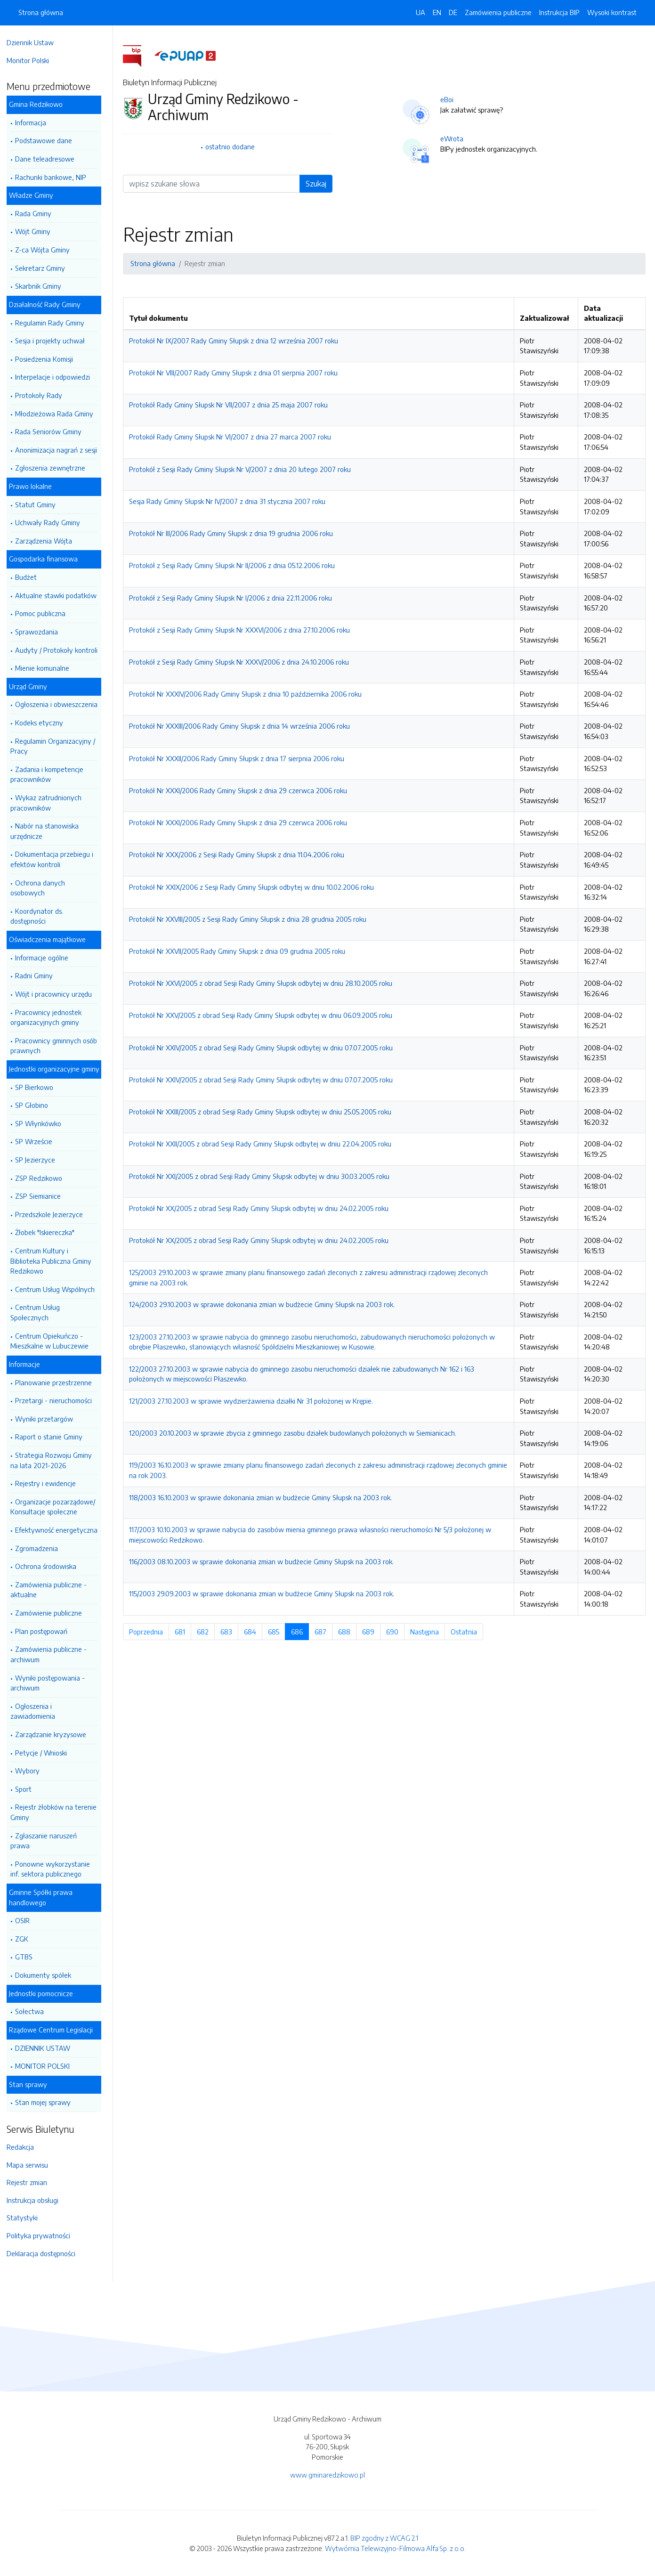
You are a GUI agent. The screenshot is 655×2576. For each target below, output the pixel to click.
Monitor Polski (32, 60)
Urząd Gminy (33, 686)
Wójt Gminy (37, 231)
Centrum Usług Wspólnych (59, 1289)
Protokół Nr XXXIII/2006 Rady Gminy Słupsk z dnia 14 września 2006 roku (241, 726)
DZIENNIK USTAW (47, 2048)
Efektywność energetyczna (61, 1530)
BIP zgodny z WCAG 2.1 (384, 2538)
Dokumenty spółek (48, 1975)
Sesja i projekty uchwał (54, 340)
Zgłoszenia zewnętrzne (55, 467)
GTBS (28, 1956)
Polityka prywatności (43, 2235)
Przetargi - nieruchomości (58, 1400)
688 (349, 1631)
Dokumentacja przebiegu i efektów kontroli (56, 859)
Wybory (32, 1770)
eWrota (454, 138)
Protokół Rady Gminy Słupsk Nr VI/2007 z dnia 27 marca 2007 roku (232, 436)
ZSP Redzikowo (43, 1178)
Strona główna (40, 12)
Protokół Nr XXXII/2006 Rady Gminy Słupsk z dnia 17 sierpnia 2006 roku (239, 758)
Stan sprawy (33, 2084)
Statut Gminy (40, 504)
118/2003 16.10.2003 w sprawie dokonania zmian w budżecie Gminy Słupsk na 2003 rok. (262, 1497)
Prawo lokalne (35, 486)
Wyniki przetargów (49, 1418)
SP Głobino (36, 1105)
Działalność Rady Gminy (49, 304)
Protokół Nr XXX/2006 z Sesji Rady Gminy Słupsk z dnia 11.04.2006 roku (239, 854)
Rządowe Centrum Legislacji (55, 2029)
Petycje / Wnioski (46, 1752)
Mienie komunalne (47, 668)
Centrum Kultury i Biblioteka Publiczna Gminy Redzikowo (55, 1260)
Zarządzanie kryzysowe (55, 1734)
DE (453, 12)
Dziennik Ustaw (34, 42)
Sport (28, 1789)
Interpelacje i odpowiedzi (57, 377)
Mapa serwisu (32, 2165)
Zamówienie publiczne (53, 1613)
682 (208, 1631)
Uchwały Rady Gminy (52, 522)
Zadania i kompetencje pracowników (51, 774)
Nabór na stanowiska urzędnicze (49, 830)
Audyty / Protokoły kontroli (61, 650)
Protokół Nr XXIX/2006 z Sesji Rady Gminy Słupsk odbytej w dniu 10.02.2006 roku (253, 887)
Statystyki (26, 2217)
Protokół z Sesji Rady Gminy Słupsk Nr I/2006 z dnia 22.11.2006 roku (232, 597)
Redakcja (25, 2147)
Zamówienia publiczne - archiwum (53, 1654)
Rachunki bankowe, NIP (55, 177)
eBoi (449, 99)
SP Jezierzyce (40, 1159)
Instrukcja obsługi (37, 2200)
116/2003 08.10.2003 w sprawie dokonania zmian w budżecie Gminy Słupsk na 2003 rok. (263, 1561)
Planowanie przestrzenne (58, 1382)
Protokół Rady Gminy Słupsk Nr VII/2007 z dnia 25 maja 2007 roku (230, 404)
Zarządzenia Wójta (48, 540)
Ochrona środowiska (50, 1566)
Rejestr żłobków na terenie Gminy (58, 1812)
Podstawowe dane (48, 140)
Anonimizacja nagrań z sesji (61, 450)
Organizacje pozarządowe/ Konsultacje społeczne (57, 1506)
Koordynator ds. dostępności (41, 916)
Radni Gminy (38, 975)
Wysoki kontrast (612, 12)
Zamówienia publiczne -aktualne (53, 1589)
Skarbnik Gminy (43, 286)
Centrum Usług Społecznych (40, 1312)
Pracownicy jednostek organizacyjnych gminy (50, 1017)
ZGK (26, 1938)
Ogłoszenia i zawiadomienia (37, 1711)
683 (232, 1631)
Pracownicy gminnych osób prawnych (58, 1045)
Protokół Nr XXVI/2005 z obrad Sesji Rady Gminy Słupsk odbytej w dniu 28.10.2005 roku (263, 983)
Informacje (29, 1364)
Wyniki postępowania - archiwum (52, 1683)
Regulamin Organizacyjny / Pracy (57, 746)
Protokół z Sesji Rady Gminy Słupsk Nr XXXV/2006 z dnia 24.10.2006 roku (241, 662)
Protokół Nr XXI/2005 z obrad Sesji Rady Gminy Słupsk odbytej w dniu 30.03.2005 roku (261, 1176)
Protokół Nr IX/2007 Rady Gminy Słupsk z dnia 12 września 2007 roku (235, 340)
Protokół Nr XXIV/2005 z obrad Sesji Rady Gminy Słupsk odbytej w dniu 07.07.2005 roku (263, 1047)
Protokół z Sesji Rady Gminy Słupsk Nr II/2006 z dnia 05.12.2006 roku (234, 565)
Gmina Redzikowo (40, 104)
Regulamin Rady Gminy (54, 322)
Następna (429, 1631)
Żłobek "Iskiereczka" (49, 1232)
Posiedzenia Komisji (49, 359)
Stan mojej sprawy (47, 2102)
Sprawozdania (41, 631)
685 (279, 1631)
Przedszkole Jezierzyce (54, 1214)
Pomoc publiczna (45, 613)
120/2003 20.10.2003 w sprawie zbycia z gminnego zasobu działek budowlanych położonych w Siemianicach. (295, 1433)
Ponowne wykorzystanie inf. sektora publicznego (55, 1869)
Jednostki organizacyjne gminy (59, 1069)
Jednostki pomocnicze (46, 1993)
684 (255, 1631)
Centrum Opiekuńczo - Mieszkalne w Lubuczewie (54, 1341)
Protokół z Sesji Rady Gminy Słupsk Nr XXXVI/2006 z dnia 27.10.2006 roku (241, 630)
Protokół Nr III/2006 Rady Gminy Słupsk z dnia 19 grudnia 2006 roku (233, 533)
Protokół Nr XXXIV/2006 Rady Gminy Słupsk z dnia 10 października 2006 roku (247, 694)
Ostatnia (469, 1631)
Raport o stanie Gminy (53, 1436)
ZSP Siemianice (42, 1196)
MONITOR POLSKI (47, 2066)
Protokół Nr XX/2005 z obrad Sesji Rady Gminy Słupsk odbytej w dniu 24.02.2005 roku (261, 1208)
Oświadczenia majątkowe (52, 939)
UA (420, 12)
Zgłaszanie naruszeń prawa (48, 1840)
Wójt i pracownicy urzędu (58, 994)
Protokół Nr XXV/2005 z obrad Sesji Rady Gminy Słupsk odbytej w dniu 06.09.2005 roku (263, 1015)
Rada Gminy (38, 213)
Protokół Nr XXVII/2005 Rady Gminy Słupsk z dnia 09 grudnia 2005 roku (239, 951)
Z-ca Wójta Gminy (47, 249)
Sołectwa (34, 2011)
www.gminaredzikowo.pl (327, 2474)
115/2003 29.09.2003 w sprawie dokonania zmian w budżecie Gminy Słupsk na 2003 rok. (263, 1593)
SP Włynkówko (43, 1123)
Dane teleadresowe (49, 158)
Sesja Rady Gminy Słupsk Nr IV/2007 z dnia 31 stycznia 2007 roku (229, 501)
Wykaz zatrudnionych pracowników (50, 802)
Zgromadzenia (41, 1548)
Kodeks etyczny (44, 722)
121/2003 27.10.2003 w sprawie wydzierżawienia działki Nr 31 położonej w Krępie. (253, 1401)
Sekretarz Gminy (45, 268)
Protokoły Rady (43, 395)
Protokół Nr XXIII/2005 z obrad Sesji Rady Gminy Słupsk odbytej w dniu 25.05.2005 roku (262, 1111)
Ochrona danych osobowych (42, 887)
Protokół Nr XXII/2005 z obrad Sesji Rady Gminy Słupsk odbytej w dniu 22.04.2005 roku (262, 1143)
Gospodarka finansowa (48, 558)
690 (397, 1631)
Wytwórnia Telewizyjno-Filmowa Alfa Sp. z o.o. (395, 2548)
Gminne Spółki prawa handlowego (45, 1897)
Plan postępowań (46, 1631)
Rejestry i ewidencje (50, 1483)
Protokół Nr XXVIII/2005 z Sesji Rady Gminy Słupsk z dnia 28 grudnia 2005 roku (250, 919)
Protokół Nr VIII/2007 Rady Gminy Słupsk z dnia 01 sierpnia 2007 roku (235, 372)
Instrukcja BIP (559, 12)
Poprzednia (151, 1631)
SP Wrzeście (38, 1141)
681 (185, 1631)
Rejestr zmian (31, 2182)
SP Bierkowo (39, 1087)
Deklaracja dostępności (45, 2253)
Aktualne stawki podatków (60, 595)
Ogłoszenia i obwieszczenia (61, 704)
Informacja (35, 122)
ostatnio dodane (232, 146)
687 (326, 1631)
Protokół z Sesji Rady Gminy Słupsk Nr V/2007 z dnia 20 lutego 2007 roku (242, 469)
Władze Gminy (36, 195)
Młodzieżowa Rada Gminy (59, 413)
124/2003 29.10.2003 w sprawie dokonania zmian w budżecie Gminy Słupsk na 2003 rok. (264, 1304)
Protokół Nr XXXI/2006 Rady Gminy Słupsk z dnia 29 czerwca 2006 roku (240, 790)
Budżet (30, 577)
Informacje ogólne (46, 957)
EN (437, 12)
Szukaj (318, 183)
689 (373, 1631)
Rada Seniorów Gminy (53, 431)
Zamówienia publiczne (498, 12)
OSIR (27, 1920)
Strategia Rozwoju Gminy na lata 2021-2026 (56, 1460)
